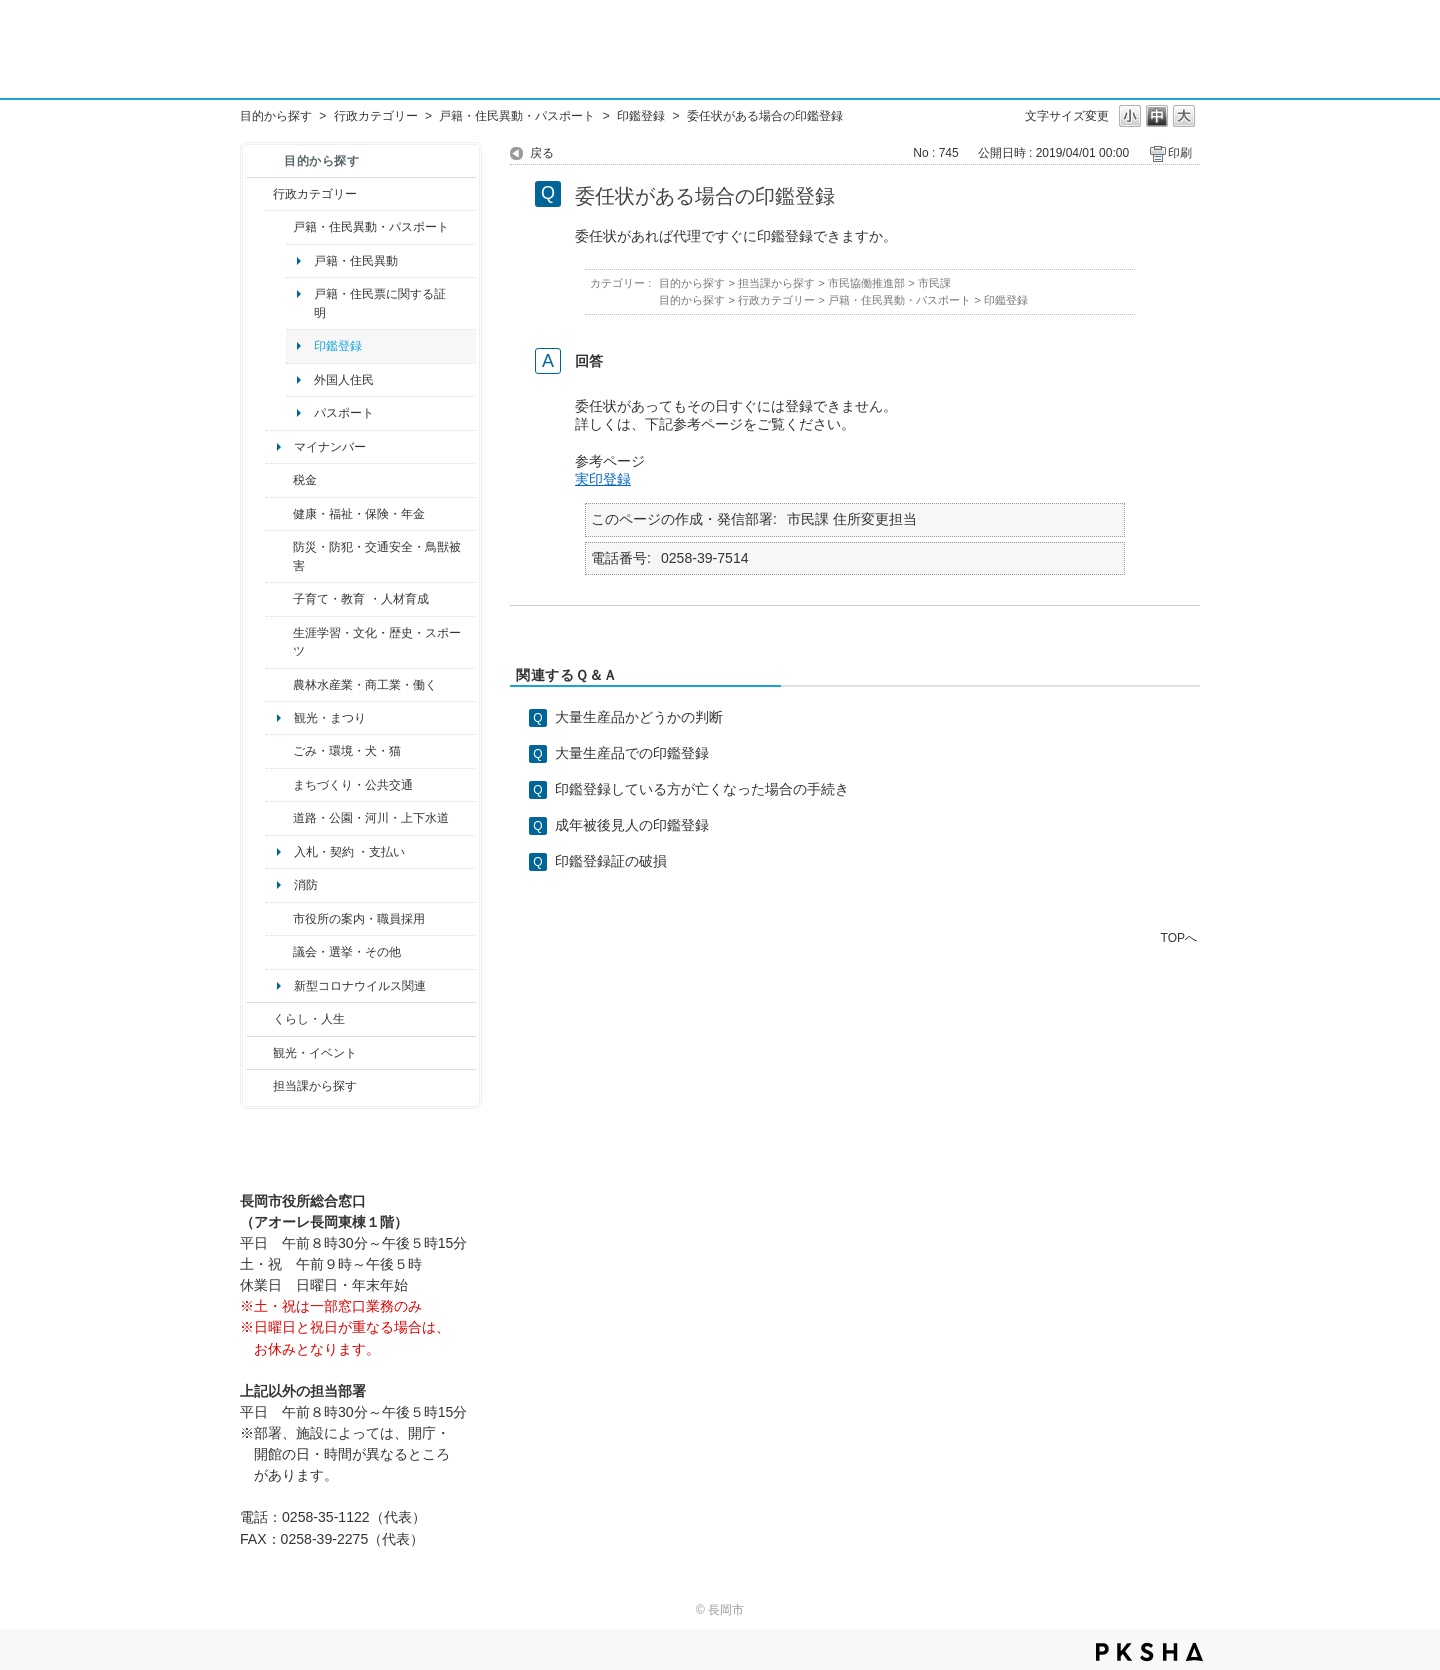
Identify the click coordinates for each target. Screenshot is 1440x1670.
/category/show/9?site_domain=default (259, 1086)
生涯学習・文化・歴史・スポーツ (377, 642)
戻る (542, 153)
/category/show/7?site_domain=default (279, 227)
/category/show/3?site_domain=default (259, 194)
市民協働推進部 (866, 283)
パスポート (344, 413)
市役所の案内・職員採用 (359, 919)
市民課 (934, 283)
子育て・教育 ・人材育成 (360, 599)
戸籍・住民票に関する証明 (380, 303)
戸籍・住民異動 (356, 261)
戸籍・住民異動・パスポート (517, 116)
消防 (306, 885)
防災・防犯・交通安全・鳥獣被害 (377, 556)
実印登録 (603, 479)
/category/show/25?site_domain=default (279, 556)
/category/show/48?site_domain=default (279, 599)
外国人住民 (344, 380)
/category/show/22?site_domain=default (279, 751)
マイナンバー (330, 447)
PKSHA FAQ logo (1149, 1652)
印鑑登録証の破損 (611, 861)
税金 (305, 480)
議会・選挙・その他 (347, 952)
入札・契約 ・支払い (349, 852)
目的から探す (276, 116)
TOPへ (1179, 937)
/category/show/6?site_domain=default (279, 785)
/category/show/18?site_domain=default (259, 1053)
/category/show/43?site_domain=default (279, 642)
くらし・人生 (309, 1019)
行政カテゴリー (376, 116)
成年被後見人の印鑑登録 (632, 825)
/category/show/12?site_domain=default (259, 1019)
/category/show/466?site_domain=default (279, 952)
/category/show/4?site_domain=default (279, 514)
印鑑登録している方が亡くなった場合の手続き (702, 789)
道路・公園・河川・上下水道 (371, 818)
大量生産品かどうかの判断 (639, 717)
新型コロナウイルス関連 (360, 986)
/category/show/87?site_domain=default (279, 818)
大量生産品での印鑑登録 (632, 753)
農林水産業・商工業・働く (365, 685)
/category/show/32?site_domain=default (279, 919)
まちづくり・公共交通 (353, 785)
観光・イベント (315, 1053)
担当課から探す (315, 1086)
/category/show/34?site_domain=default (279, 685)
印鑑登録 (641, 116)
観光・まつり (330, 718)
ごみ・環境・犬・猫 (347, 751)
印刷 (1180, 153)
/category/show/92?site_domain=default (279, 480)
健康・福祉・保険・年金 (359, 514)
